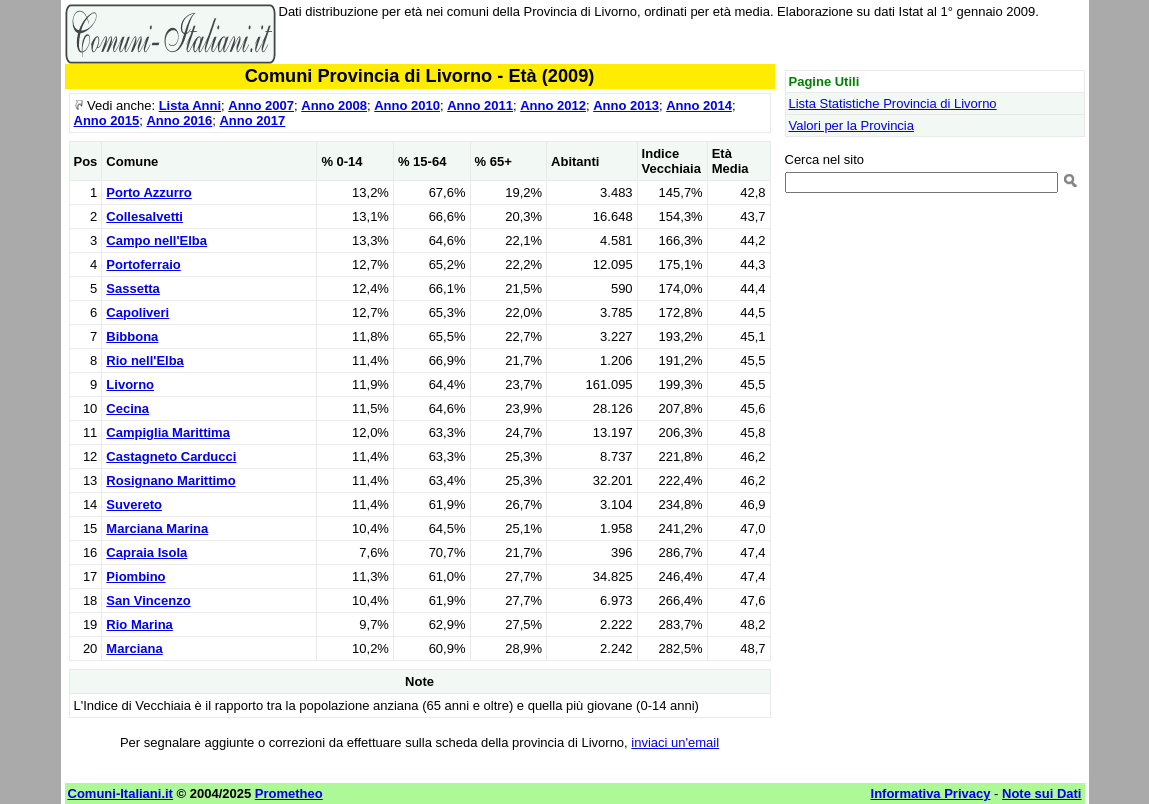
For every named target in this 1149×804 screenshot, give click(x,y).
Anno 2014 (699, 105)
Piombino (135, 576)
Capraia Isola (146, 552)
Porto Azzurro (148, 192)
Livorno (130, 384)
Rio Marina (139, 624)
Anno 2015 (107, 120)
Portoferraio (143, 264)
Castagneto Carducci (171, 456)
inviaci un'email (675, 742)
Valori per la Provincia (851, 125)
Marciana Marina (157, 528)
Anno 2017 (252, 120)
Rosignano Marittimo (170, 480)
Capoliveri (137, 312)
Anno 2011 (480, 105)
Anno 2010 (407, 105)
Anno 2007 (261, 105)
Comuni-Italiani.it (120, 793)
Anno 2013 (626, 105)
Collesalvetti (144, 216)
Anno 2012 (553, 105)
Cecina (127, 408)
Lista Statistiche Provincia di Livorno (893, 103)
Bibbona (132, 336)
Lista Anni (190, 105)
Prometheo (289, 793)
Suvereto (134, 504)
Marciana (134, 648)
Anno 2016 (179, 120)
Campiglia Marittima (168, 432)
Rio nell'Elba (145, 360)
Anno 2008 (334, 105)
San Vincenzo (148, 600)
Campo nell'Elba (156, 240)
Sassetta (132, 288)
